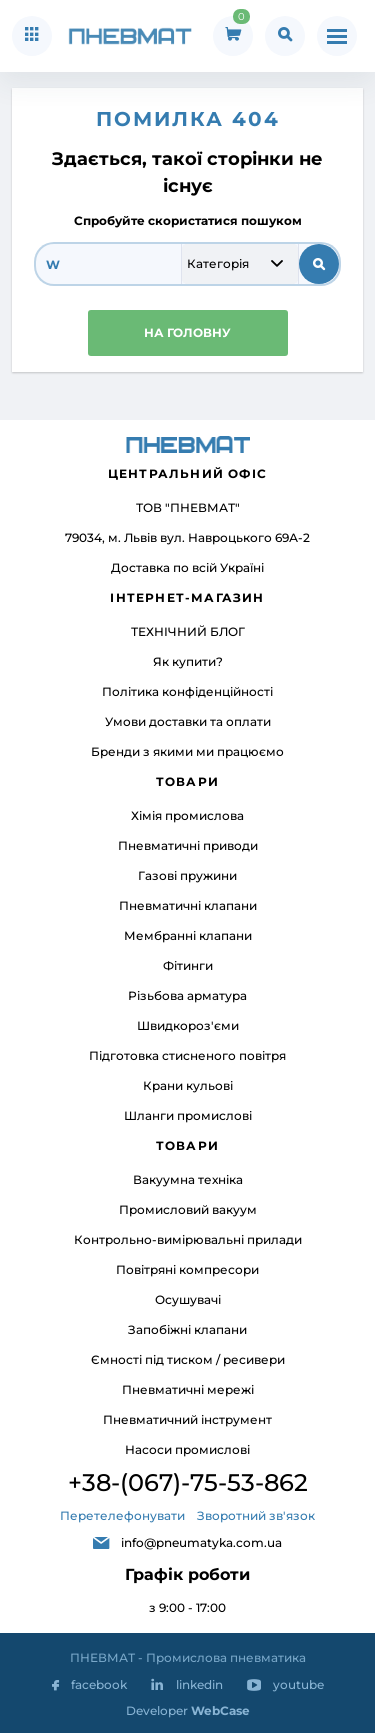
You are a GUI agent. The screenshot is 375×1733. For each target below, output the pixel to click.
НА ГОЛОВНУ (187, 332)
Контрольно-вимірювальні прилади (188, 1239)
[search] (108, 264)
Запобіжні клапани (187, 1329)
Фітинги (188, 965)
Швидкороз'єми (188, 1025)
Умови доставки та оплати (188, 721)
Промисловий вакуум (188, 1209)
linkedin (199, 1684)
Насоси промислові (187, 1449)
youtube (298, 1684)
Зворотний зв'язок (256, 1515)
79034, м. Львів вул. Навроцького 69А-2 (187, 537)
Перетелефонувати (122, 1515)
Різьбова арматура (187, 995)
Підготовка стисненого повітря (187, 1055)
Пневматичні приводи (188, 845)
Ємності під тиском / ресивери (188, 1359)
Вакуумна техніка (188, 1179)
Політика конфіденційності (187, 691)
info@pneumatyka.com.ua (201, 1542)
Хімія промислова (187, 815)
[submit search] (319, 264)
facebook (99, 1684)
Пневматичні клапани (188, 905)
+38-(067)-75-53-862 (188, 1482)
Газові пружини (187, 875)
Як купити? (188, 661)
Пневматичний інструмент (187, 1419)
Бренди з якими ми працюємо (187, 751)
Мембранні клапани (188, 935)
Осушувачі (188, 1299)
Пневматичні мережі (188, 1389)
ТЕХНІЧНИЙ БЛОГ (188, 631)
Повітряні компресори (187, 1269)
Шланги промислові (188, 1115)
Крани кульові (188, 1085)
